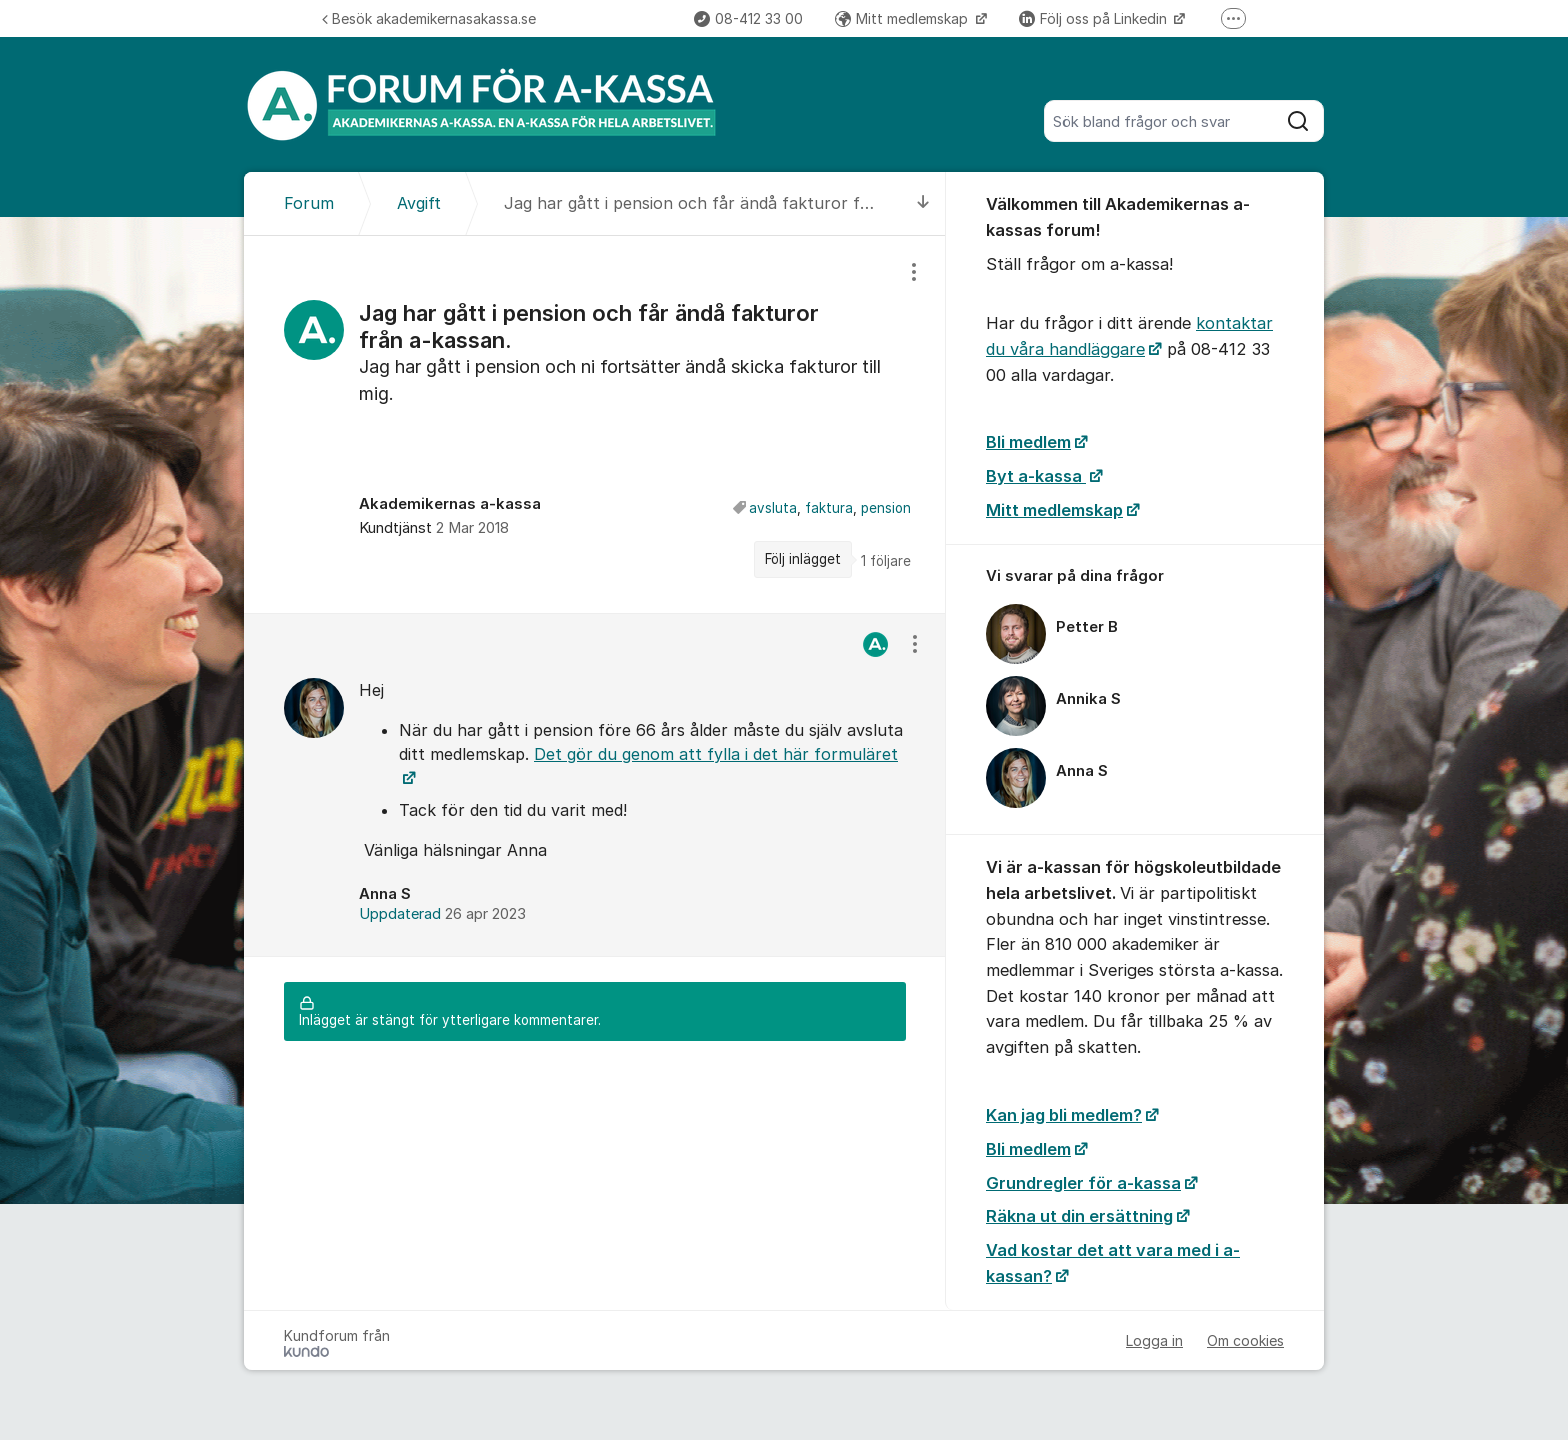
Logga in (1154, 1340)
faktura (829, 508)
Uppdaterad (442, 914)
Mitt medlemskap (903, 18)
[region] (595, 424)
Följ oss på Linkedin (1095, 18)
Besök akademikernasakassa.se (429, 18)
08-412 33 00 (748, 18)
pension (886, 508)
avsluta (773, 508)
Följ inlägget (803, 559)
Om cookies (1245, 1340)
